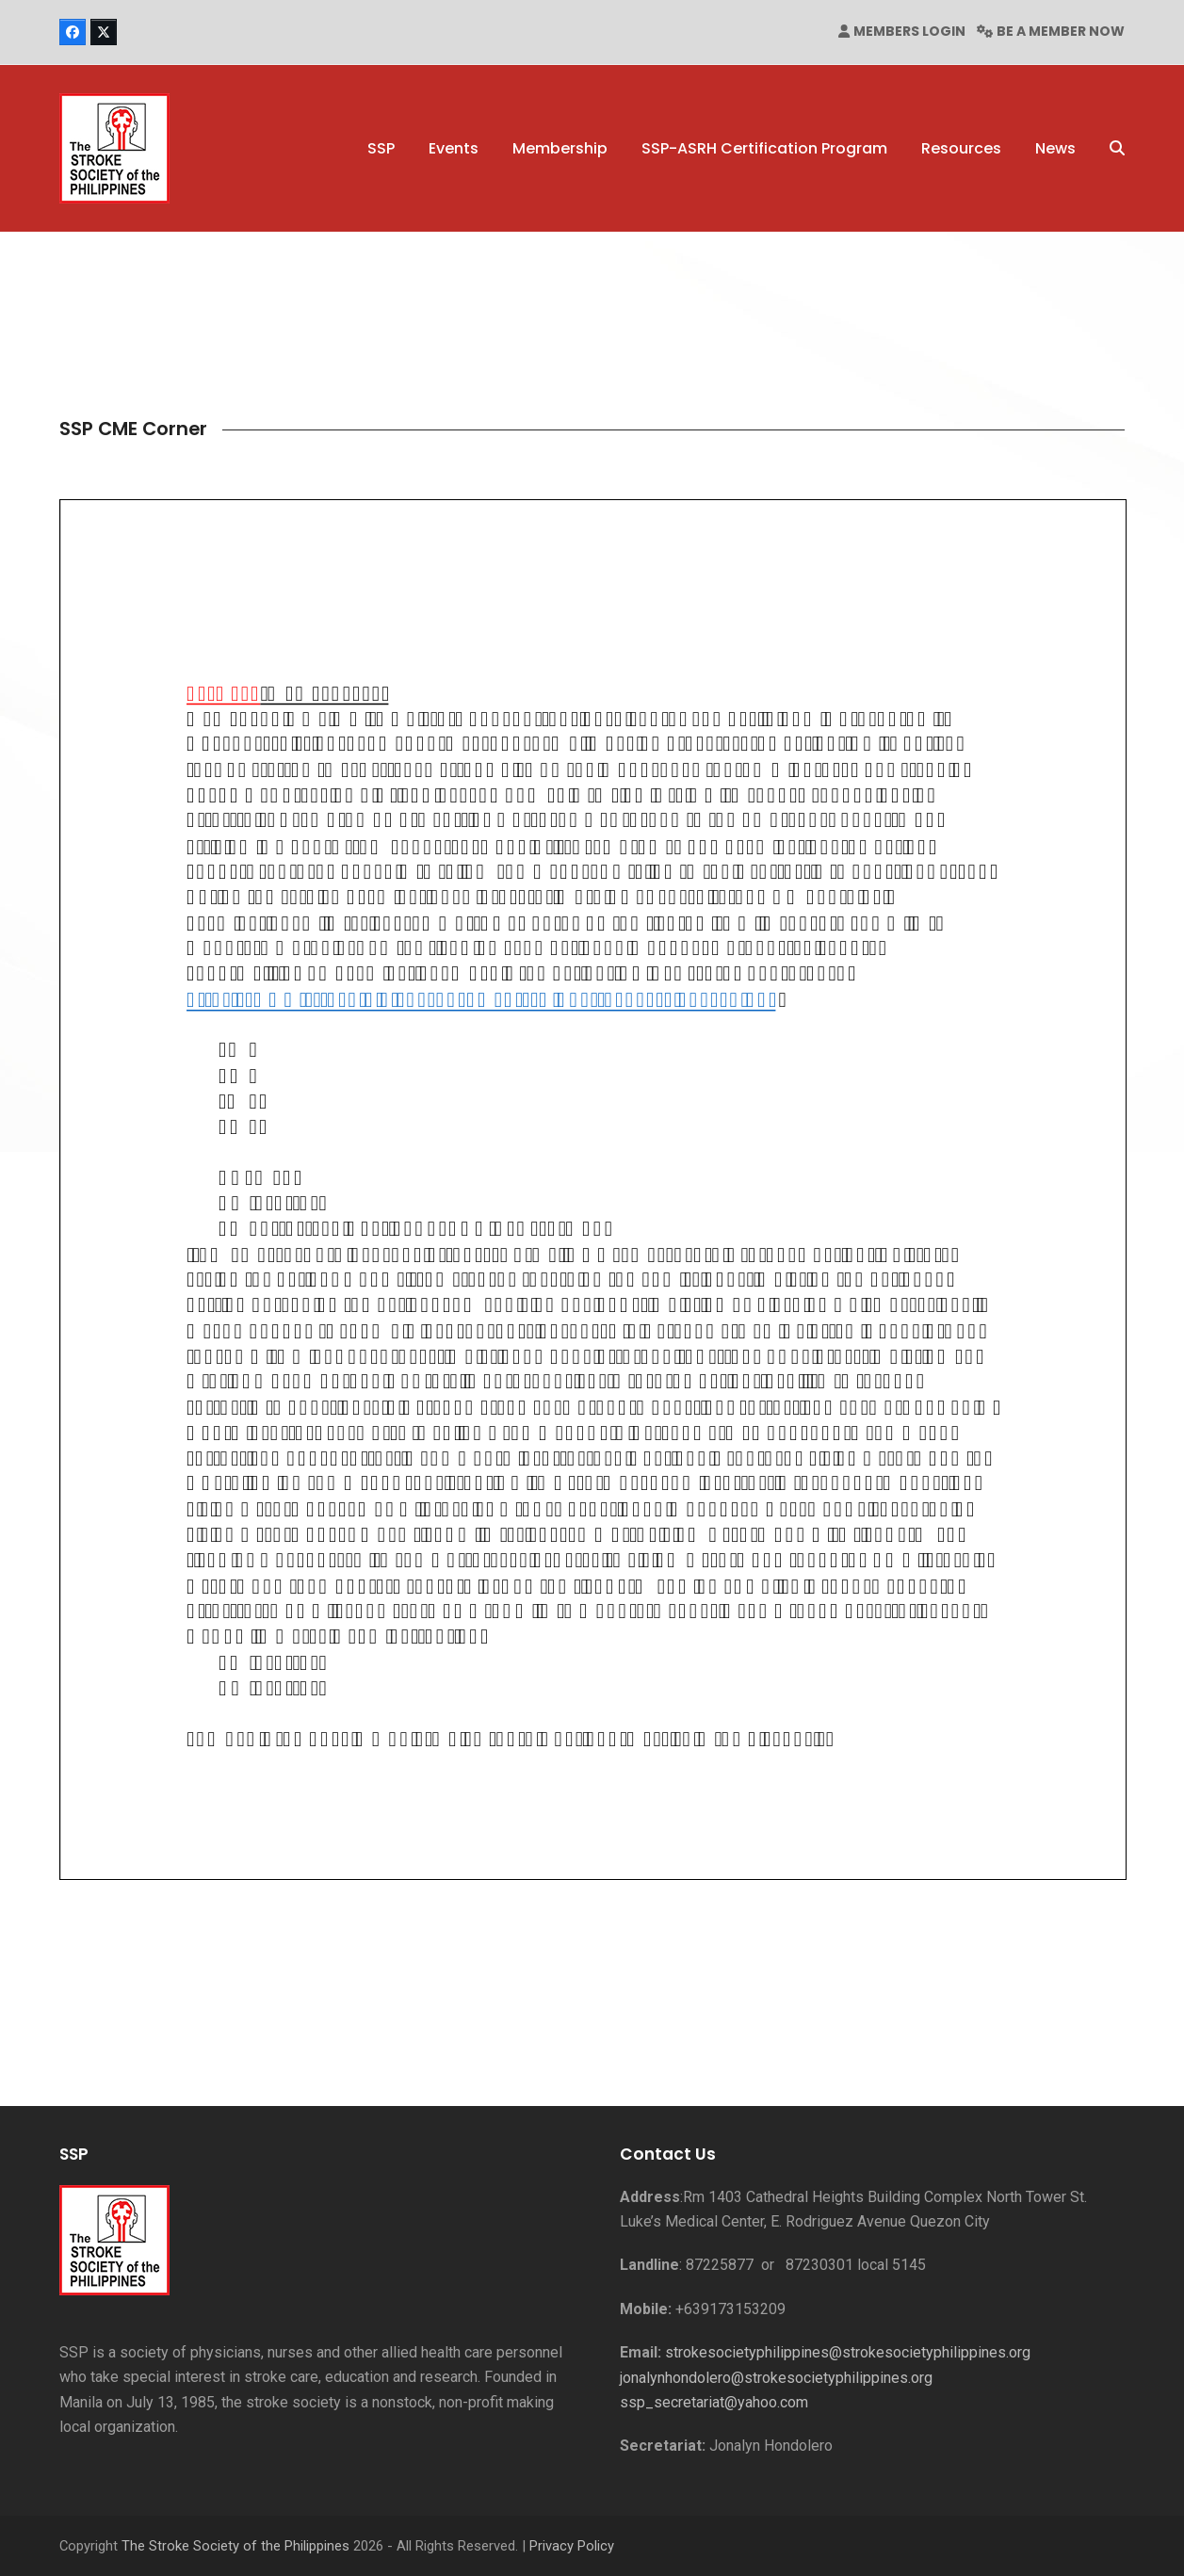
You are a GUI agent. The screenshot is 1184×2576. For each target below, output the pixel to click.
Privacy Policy (571, 2545)
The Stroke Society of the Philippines (235, 2545)
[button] (1117, 148)
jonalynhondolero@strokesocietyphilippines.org (776, 2378)
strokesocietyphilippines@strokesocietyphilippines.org (847, 2352)
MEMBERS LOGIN (909, 31)
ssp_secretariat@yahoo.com (714, 2402)
